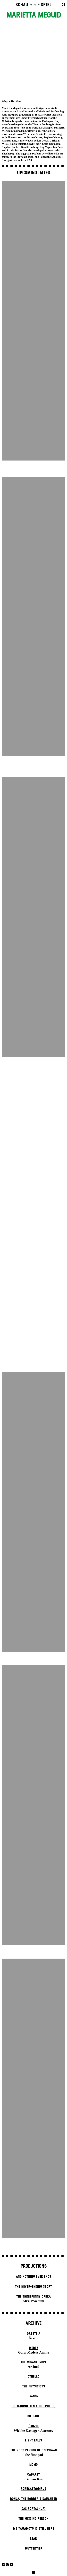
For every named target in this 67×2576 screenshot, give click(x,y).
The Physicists (33, 2386)
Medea (33, 2348)
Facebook (3, 2564)
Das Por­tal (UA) (33, 2509)
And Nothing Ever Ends (33, 2276)
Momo (33, 2464)
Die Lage (33, 2416)
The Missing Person (33, 2519)
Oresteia (33, 2334)
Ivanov (33, 2396)
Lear (33, 2538)
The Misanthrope (34, 2362)
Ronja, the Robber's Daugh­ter (33, 2499)
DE (63, 4)
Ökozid (33, 2426)
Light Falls (33, 2440)
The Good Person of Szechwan (33, 2450)
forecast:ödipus (33, 2489)
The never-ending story (33, 2286)
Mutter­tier (33, 2548)
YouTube (11, 2564)
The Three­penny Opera (33, 2296)
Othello (33, 2376)
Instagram (7, 2564)
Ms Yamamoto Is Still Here (33, 2528)
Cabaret (33, 2474)
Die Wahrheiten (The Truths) (34, 2406)
